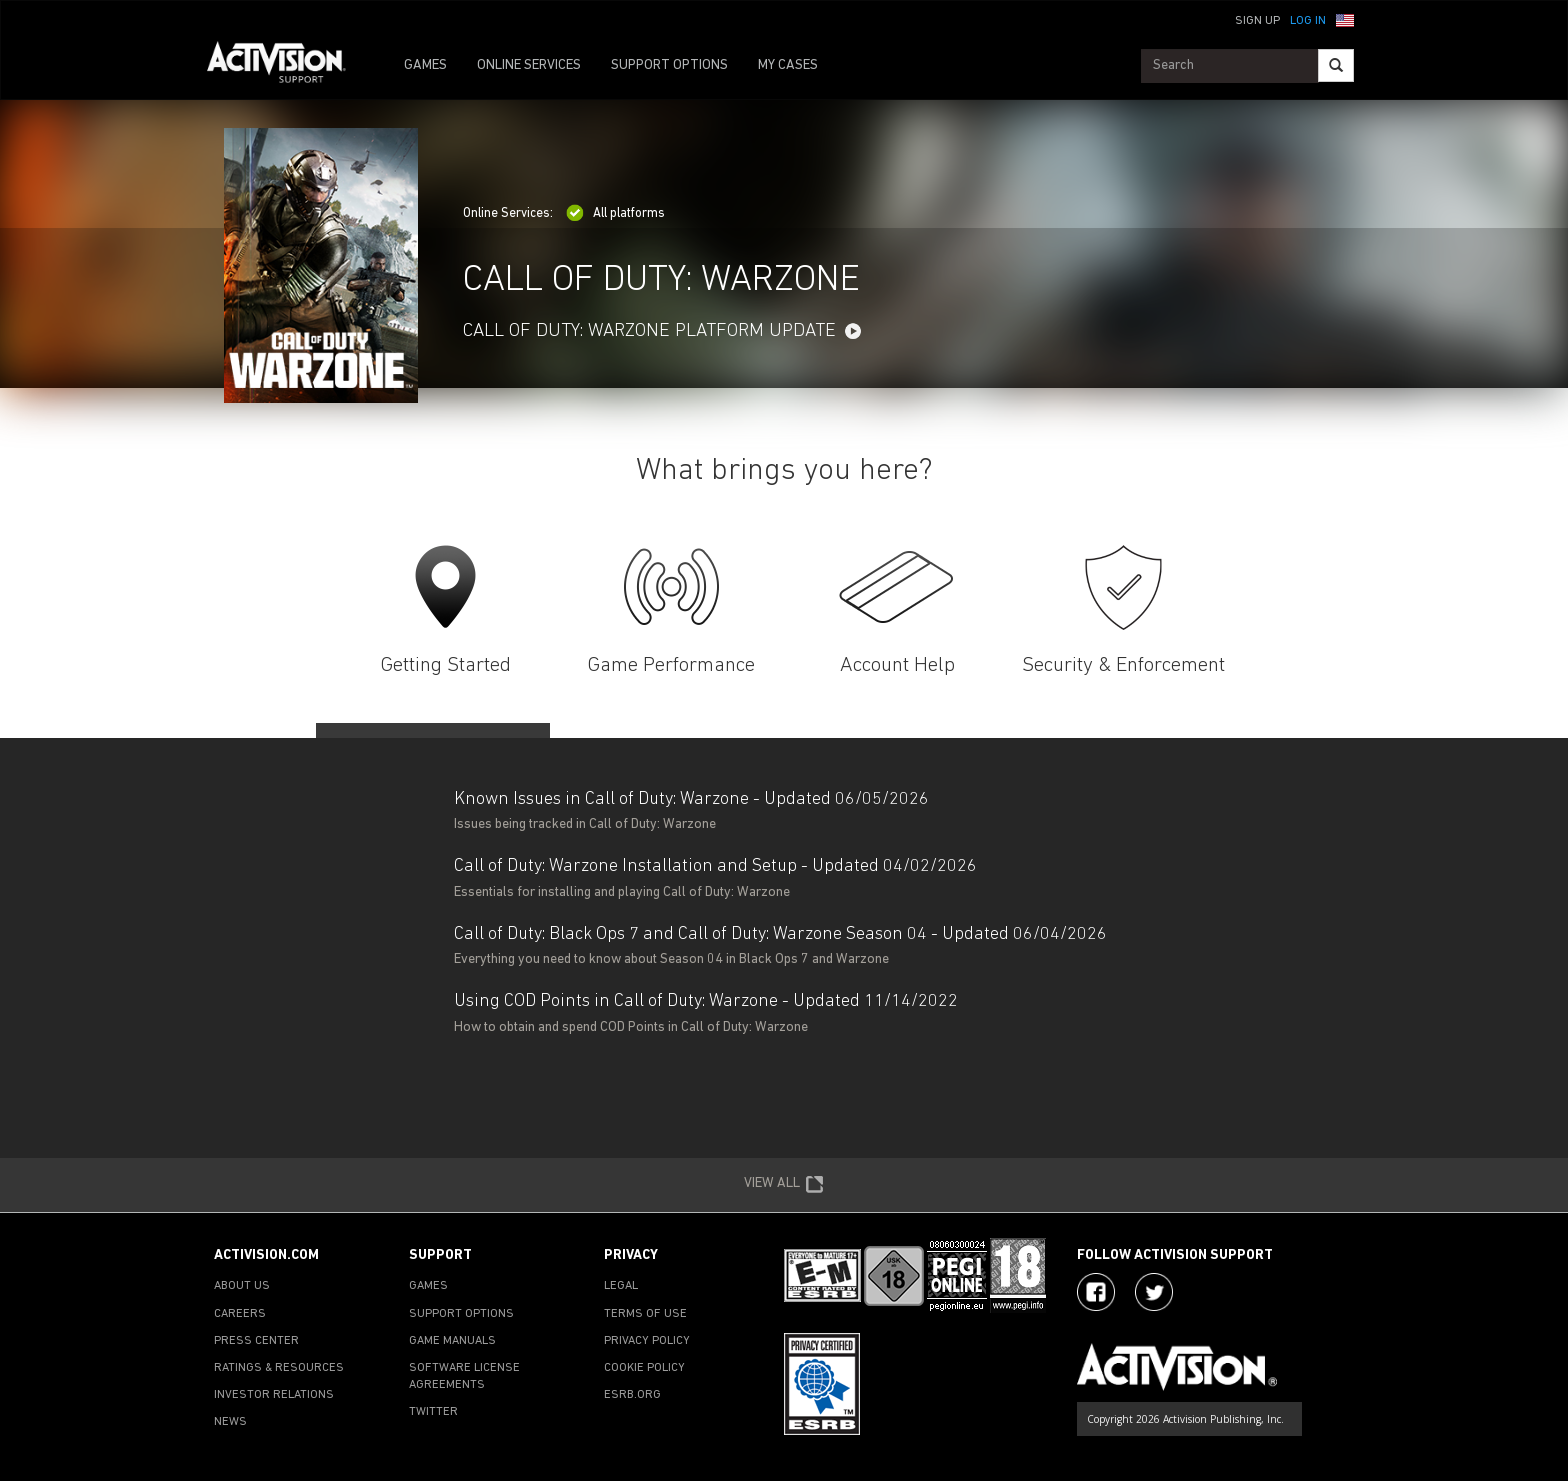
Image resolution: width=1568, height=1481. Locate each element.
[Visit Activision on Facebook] (1096, 1292)
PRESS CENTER (256, 1341)
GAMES (425, 65)
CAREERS (240, 1314)
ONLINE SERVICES (529, 65)
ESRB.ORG (632, 1395)
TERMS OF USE (645, 1314)
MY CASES (788, 65)
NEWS (230, 1422)
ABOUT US (242, 1286)
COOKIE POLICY (644, 1368)
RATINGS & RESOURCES (279, 1368)
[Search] (1336, 65)
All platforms (615, 213)
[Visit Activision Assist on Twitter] (1154, 1292)
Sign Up (1257, 21)
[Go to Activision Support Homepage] (286, 66)
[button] (1345, 19)
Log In (1308, 21)
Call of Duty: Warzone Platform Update (649, 331)
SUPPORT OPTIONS (669, 65)
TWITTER (433, 1412)
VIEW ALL (784, 1185)
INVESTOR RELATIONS (274, 1395)
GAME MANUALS (452, 1341)
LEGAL (621, 1286)
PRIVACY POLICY (647, 1341)
